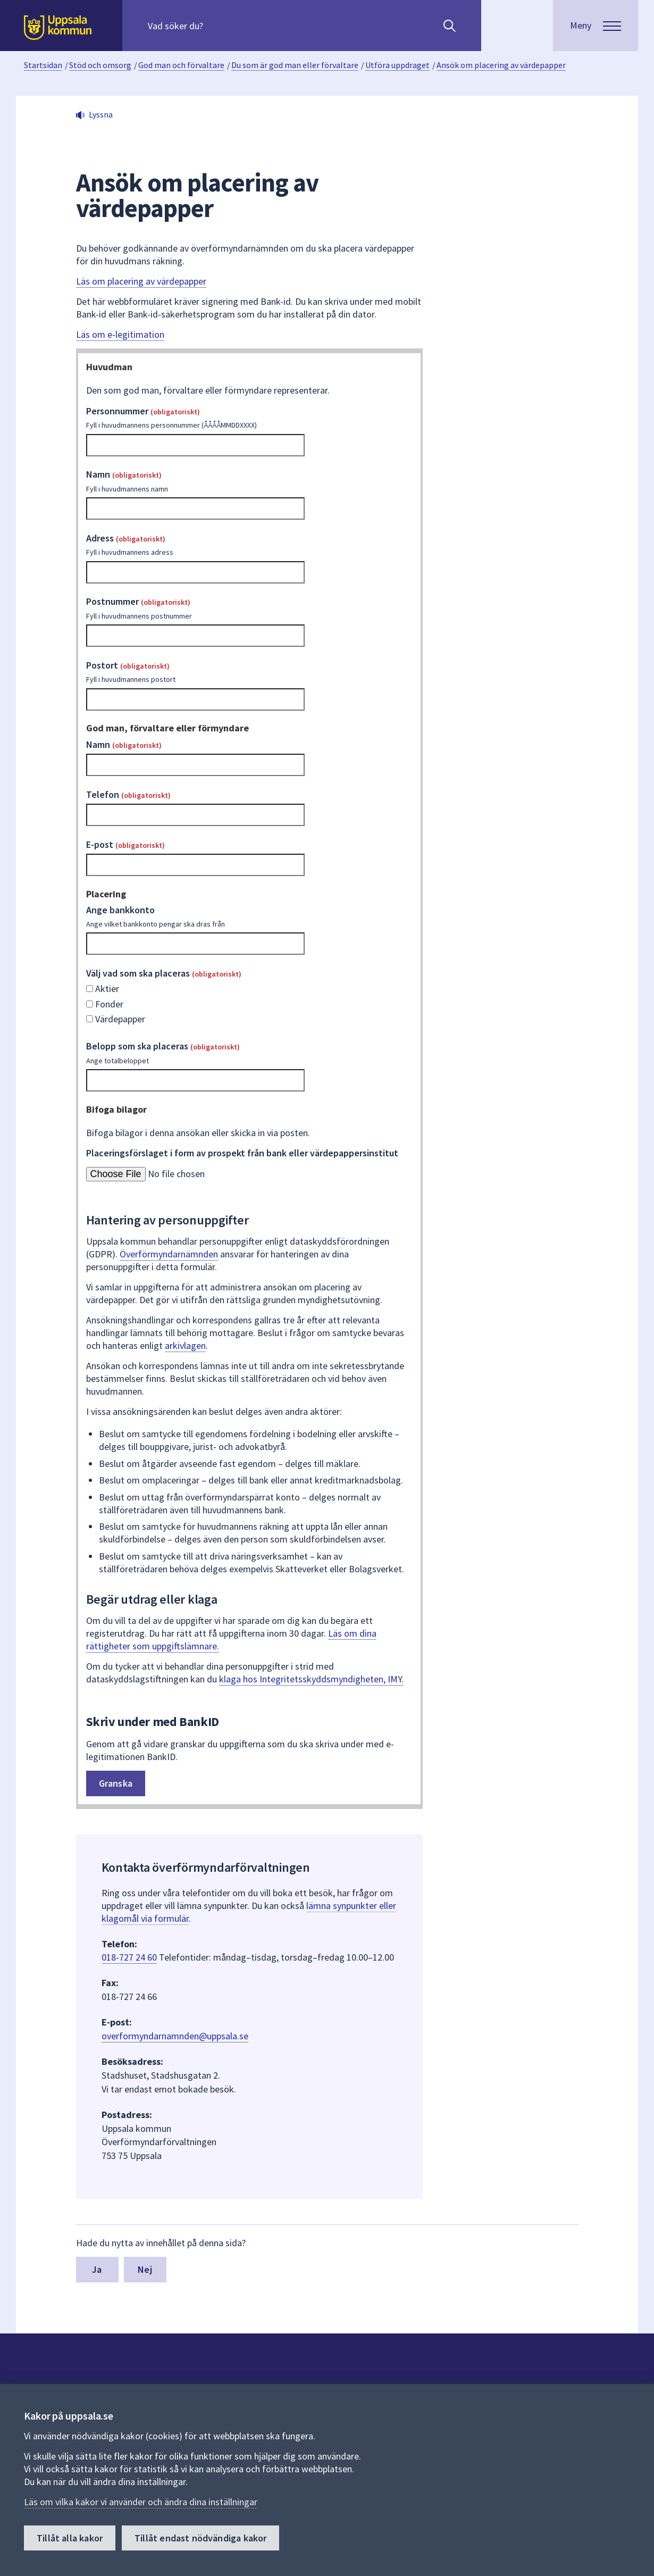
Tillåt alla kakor (70, 2538)
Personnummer (249, 417)
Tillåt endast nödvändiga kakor (200, 2538)
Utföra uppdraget (397, 65)
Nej (145, 2269)
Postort (249, 672)
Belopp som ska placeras (249, 1052)
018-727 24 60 (129, 1957)
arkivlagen (185, 1345)
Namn (249, 481)
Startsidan (43, 65)
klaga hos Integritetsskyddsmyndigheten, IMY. (311, 1679)
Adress (249, 544)
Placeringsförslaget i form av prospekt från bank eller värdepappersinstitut (242, 1153)
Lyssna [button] (101, 114)
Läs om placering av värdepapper (141, 281)
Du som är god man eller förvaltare (294, 65)
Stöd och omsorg (100, 65)
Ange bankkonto (249, 916)
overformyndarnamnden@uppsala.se (175, 2036)
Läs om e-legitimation (120, 334)
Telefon (128, 794)
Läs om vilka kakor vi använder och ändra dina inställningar (140, 2502)
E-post (125, 844)
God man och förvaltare (181, 65)
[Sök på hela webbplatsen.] (216, 25)
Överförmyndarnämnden (169, 1254)
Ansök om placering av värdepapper (501, 65)
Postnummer (249, 608)
